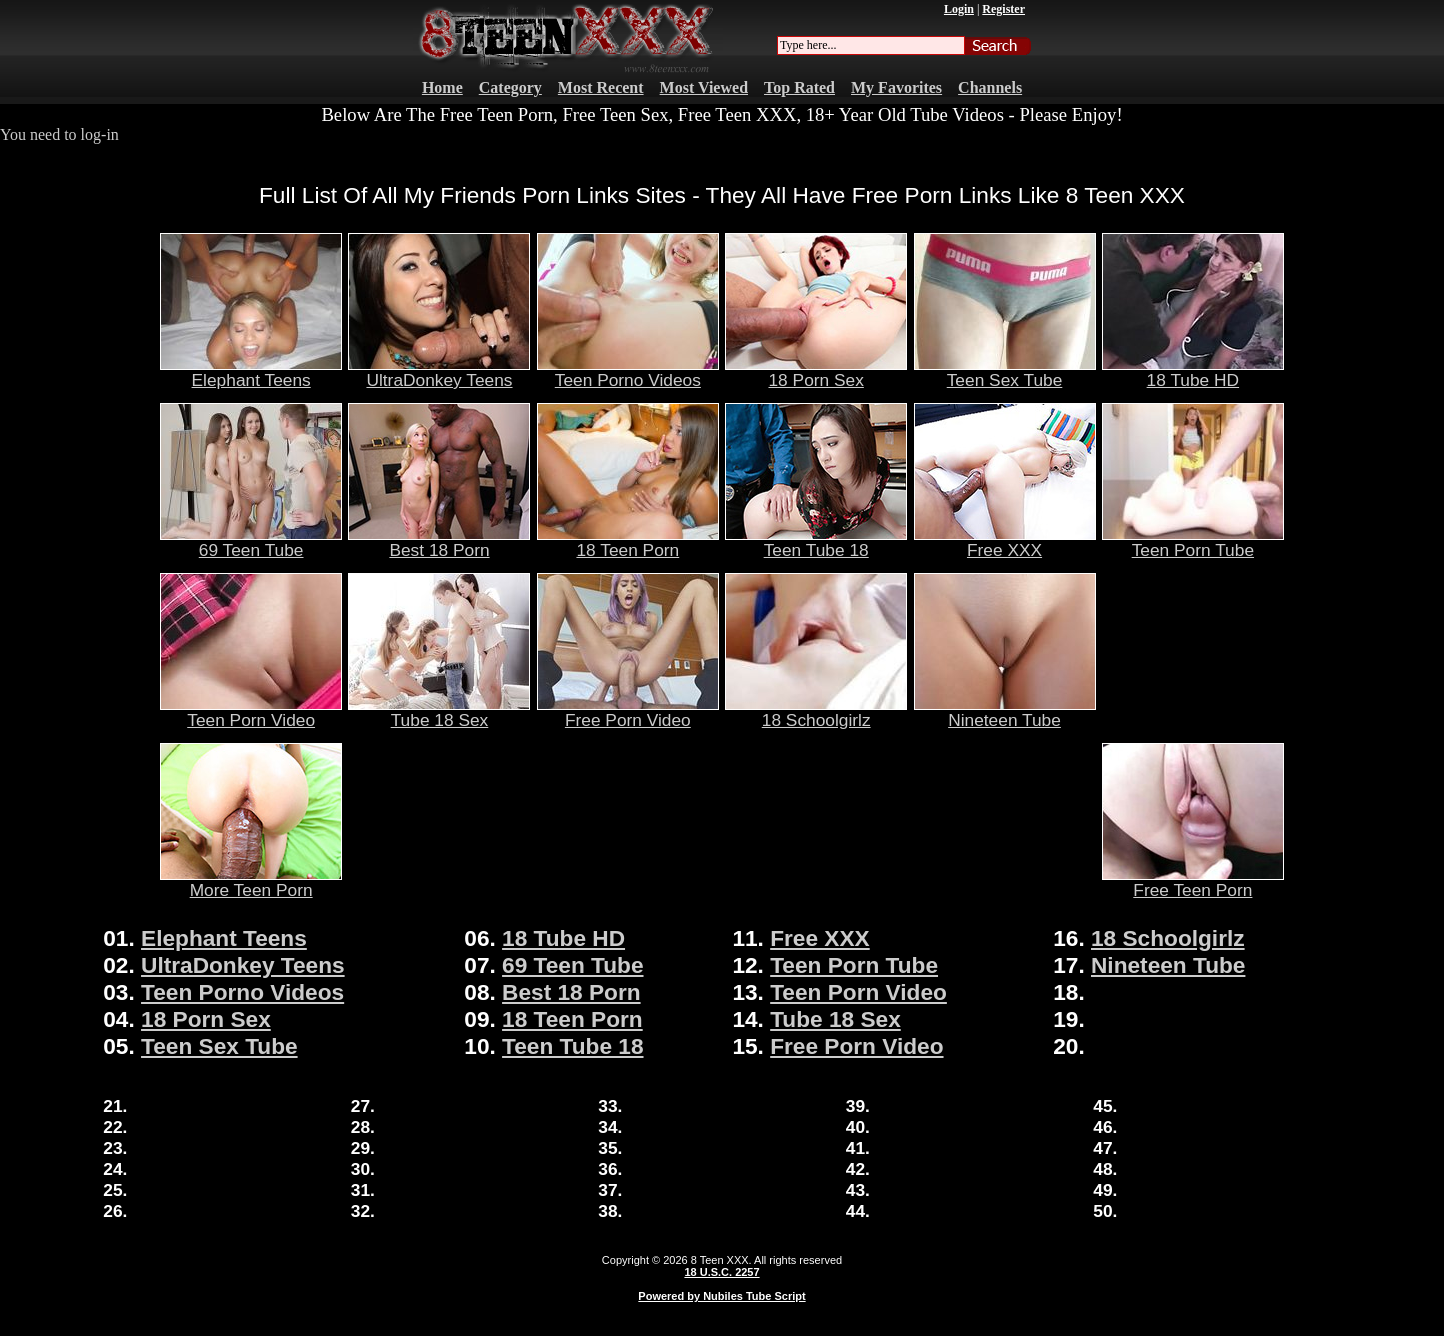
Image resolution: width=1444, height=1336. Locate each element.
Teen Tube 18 (816, 542)
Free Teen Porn (1193, 882)
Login (959, 9)
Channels (990, 87)
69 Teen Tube (251, 542)
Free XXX (1005, 542)
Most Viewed (704, 87)
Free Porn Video (628, 712)
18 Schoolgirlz (816, 712)
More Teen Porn (251, 882)
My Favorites (896, 87)
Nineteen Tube (1005, 712)
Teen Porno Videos (628, 372)
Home (442, 87)
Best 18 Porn (439, 542)
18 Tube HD (1193, 372)
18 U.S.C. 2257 (721, 1272)
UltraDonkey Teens (439, 372)
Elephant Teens (251, 372)
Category (510, 87)
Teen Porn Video (251, 712)
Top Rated (799, 87)
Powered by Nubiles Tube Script (721, 1296)
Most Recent (601, 87)
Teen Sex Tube (1005, 372)
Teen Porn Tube (1193, 542)
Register (1003, 9)
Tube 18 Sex (439, 712)
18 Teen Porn (628, 542)
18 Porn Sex (816, 372)
